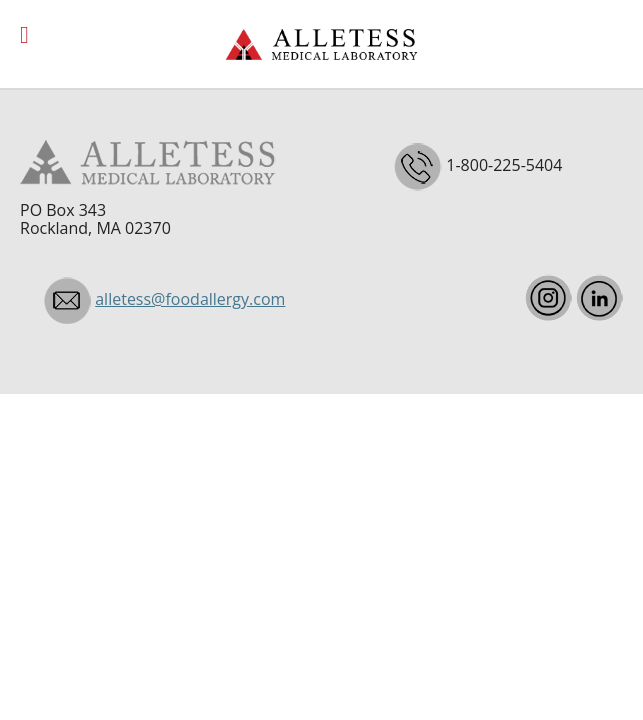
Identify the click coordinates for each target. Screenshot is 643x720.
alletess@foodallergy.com (190, 299)
